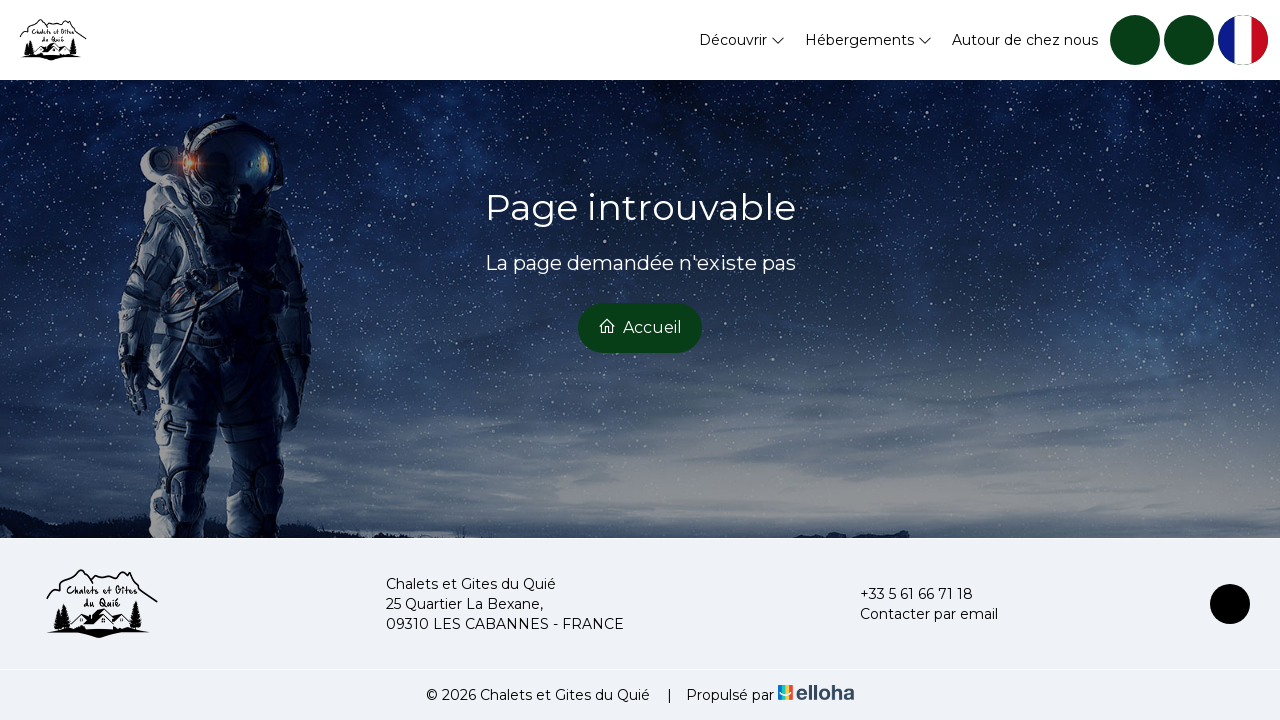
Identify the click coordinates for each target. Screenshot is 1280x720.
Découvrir (742, 40)
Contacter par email (917, 614)
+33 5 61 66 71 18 (905, 594)
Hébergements (868, 40)
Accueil (640, 327)
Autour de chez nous (1025, 40)
